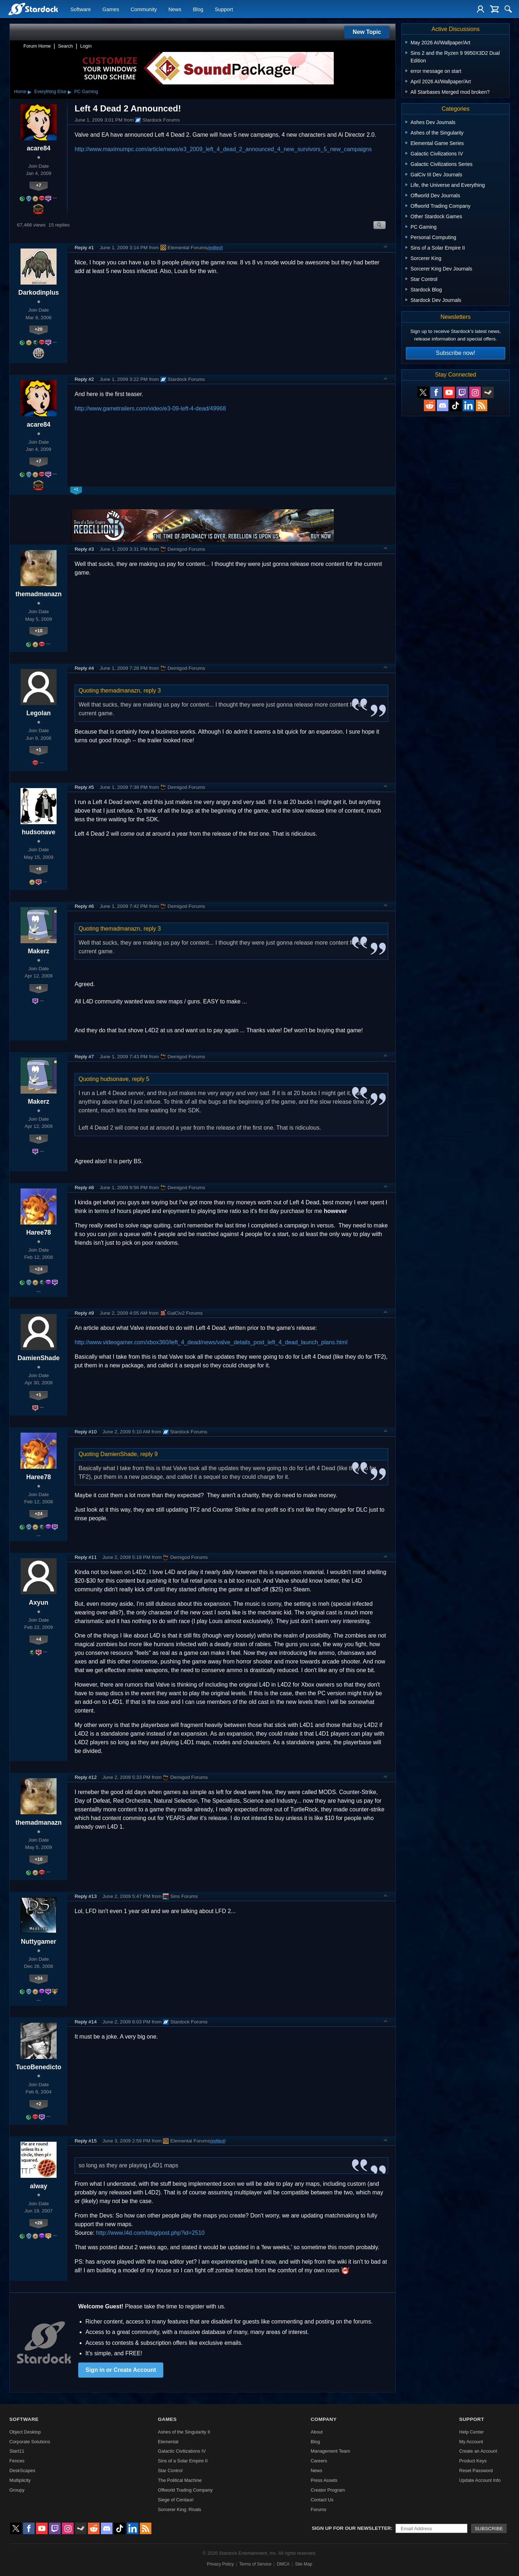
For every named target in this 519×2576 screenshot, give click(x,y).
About (317, 2432)
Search (65, 46)
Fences (17, 2460)
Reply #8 (84, 1187)
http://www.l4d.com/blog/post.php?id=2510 (150, 2233)
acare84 (38, 148)
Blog (198, 9)
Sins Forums (180, 1896)
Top (385, 247)
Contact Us (322, 2499)
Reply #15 (86, 2141)
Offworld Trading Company (185, 2490)
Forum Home (37, 46)
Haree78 (38, 1232)
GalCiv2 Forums (181, 1313)
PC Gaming (86, 91)
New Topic (367, 32)
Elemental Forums (183, 247)
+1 (38, 749)
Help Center (471, 2432)
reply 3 (152, 690)
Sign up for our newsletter (351, 2528)
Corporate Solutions (29, 2441)
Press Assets (324, 2480)
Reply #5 (84, 787)
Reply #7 (84, 1056)
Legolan (38, 713)
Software (80, 9)
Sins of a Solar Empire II (183, 2460)
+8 (38, 868)
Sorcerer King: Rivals (179, 2509)
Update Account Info (480, 2480)
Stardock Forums (157, 120)
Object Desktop (25, 2432)
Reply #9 (84, 1313)
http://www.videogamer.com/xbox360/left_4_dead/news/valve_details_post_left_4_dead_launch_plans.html (211, 1342)
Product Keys (473, 2460)
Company (324, 2419)
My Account (471, 2441)
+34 (39, 1978)
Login (86, 46)
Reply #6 (84, 906)
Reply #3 (84, 549)
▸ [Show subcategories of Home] (29, 92)
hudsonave (39, 832)
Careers (319, 2460)
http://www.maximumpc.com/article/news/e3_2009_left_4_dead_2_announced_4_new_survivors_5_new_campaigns (223, 149)
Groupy (17, 2490)
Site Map (303, 2564)
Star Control (170, 2470)
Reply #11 (86, 1557)
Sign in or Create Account (120, 2370)
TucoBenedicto (38, 2067)
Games (110, 9)
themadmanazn (38, 594)
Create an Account (478, 2451)
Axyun (38, 1602)
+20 (39, 329)
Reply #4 (84, 668)
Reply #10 (86, 1431)
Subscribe (489, 2528)
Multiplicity (20, 2480)
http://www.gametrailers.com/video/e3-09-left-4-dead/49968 (150, 408)
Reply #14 (86, 2022)
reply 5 (140, 1079)
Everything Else (50, 91)
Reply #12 (86, 1777)
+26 (39, 2222)
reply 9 (149, 1454)
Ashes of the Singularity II (184, 2432)
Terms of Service (255, 2564)
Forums (318, 2509)
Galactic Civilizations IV (182, 2451)
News (174, 9)
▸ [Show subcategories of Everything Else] (69, 92)
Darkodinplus (38, 292)
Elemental (168, 2441)
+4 (38, 1639)
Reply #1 (84, 247)
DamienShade (38, 1358)
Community (143, 9)
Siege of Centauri (176, 2499)
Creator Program (328, 2490)
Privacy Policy (220, 2564)
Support (224, 9)
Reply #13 (86, 1896)
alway (38, 2186)
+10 (39, 630)
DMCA (283, 2564)
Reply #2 (84, 379)
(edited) (215, 247)
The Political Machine (180, 2480)
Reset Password (476, 2470)
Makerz (38, 951)
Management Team (330, 2451)
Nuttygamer (38, 1941)
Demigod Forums (182, 549)
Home (20, 91)
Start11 (16, 2451)
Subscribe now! (455, 353)
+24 (39, 1269)
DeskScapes (22, 2470)
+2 (38, 2103)
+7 (38, 185)
